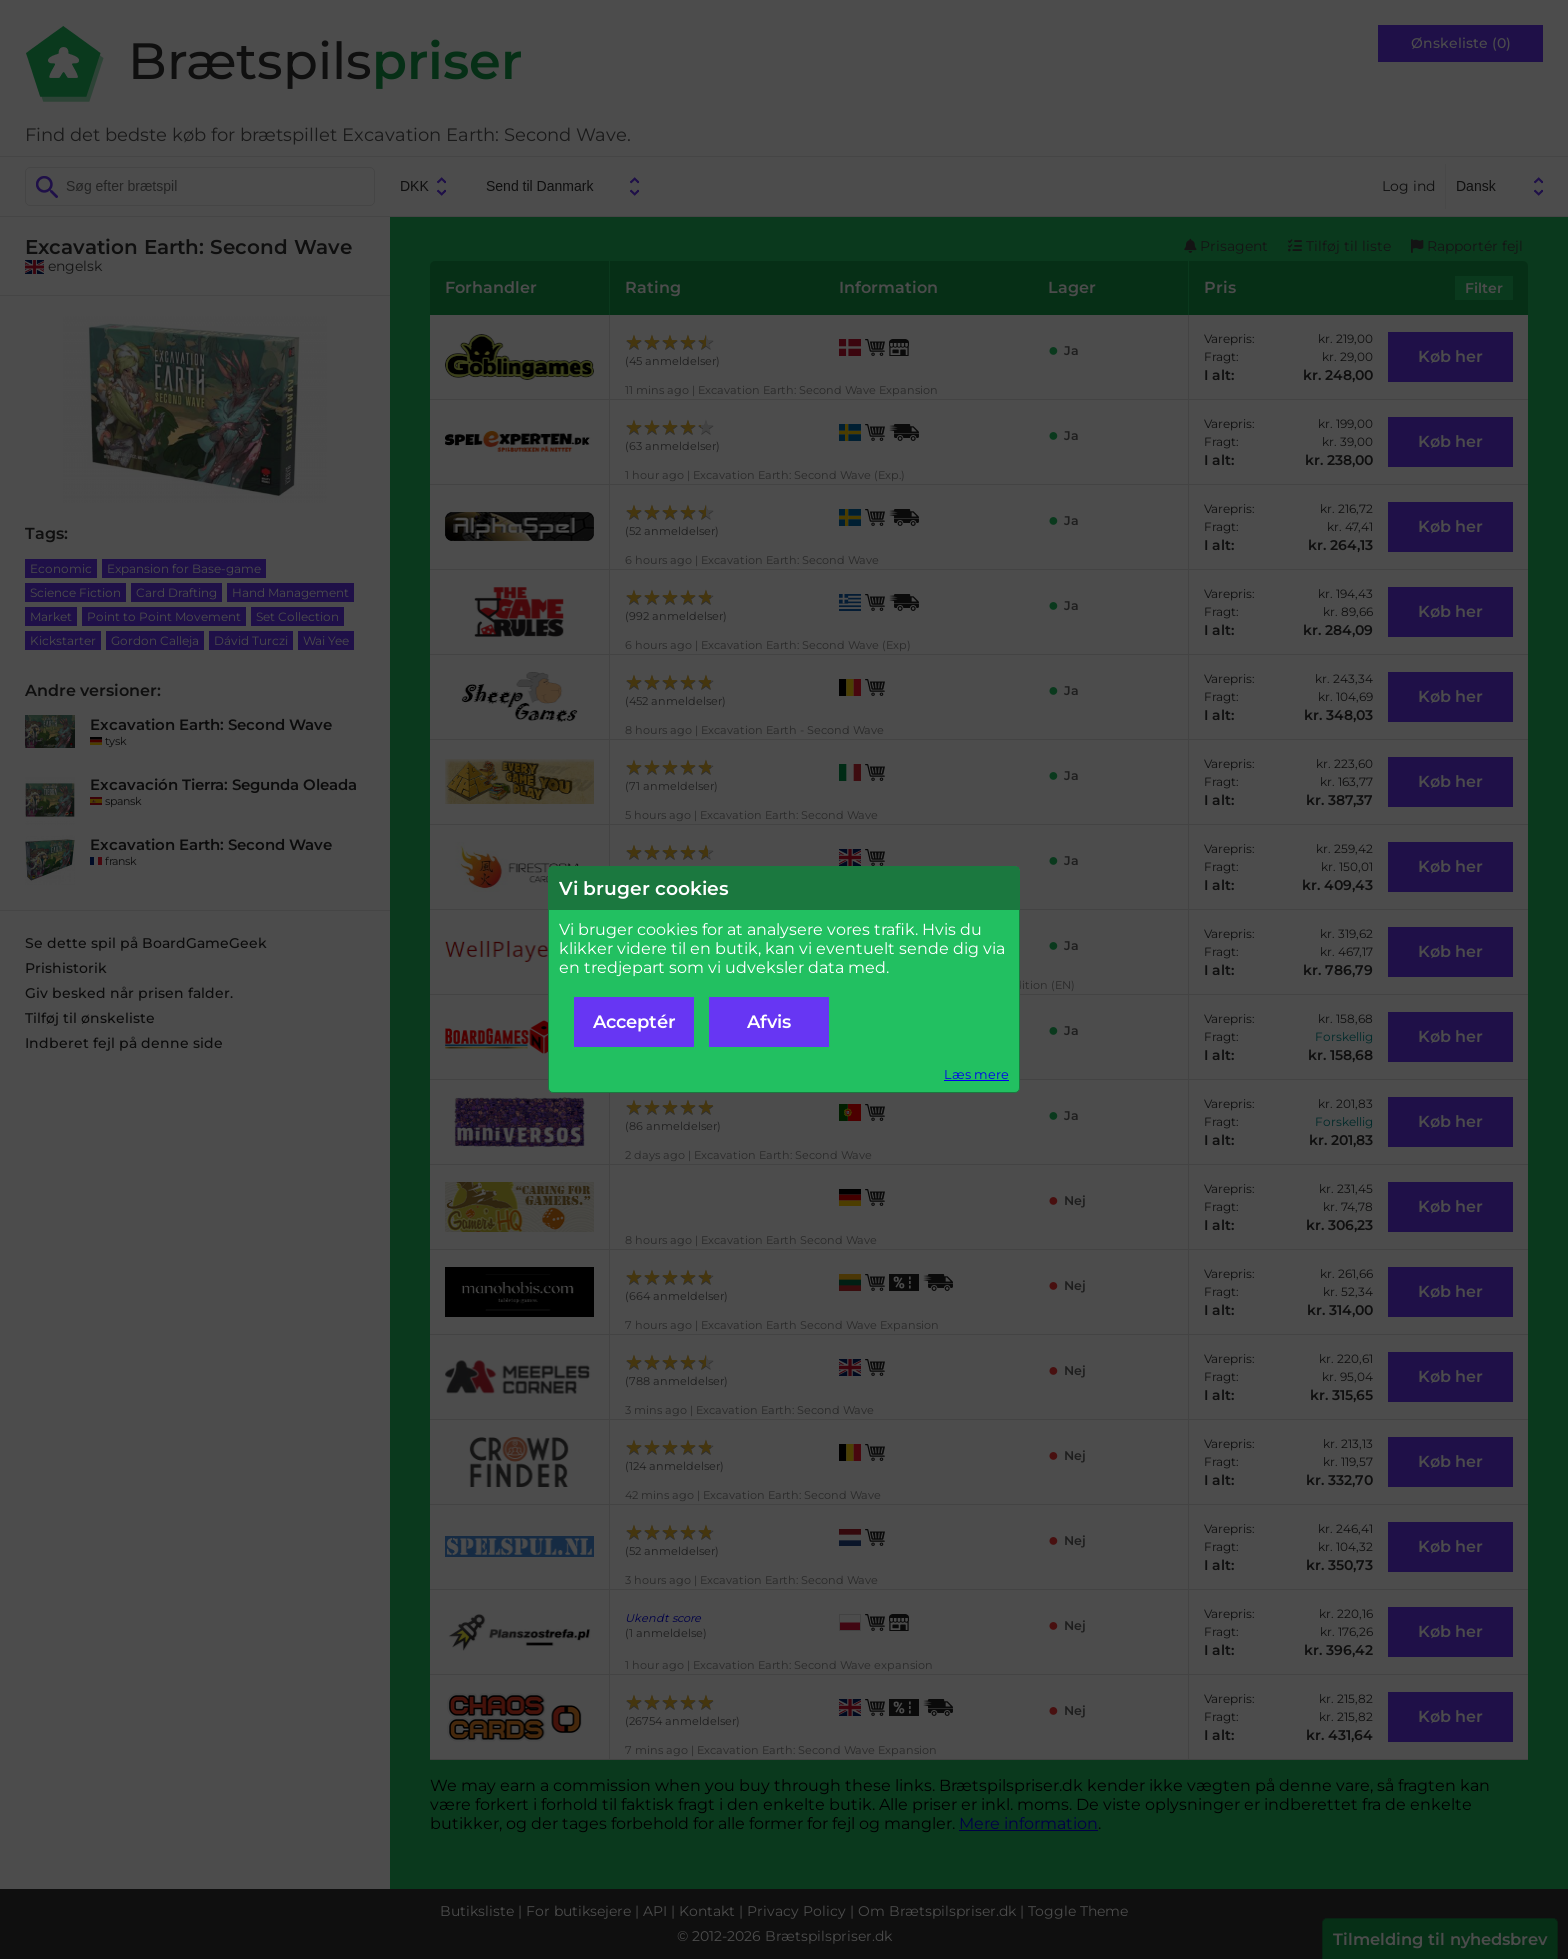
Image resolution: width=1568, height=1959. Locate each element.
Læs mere (976, 1074)
